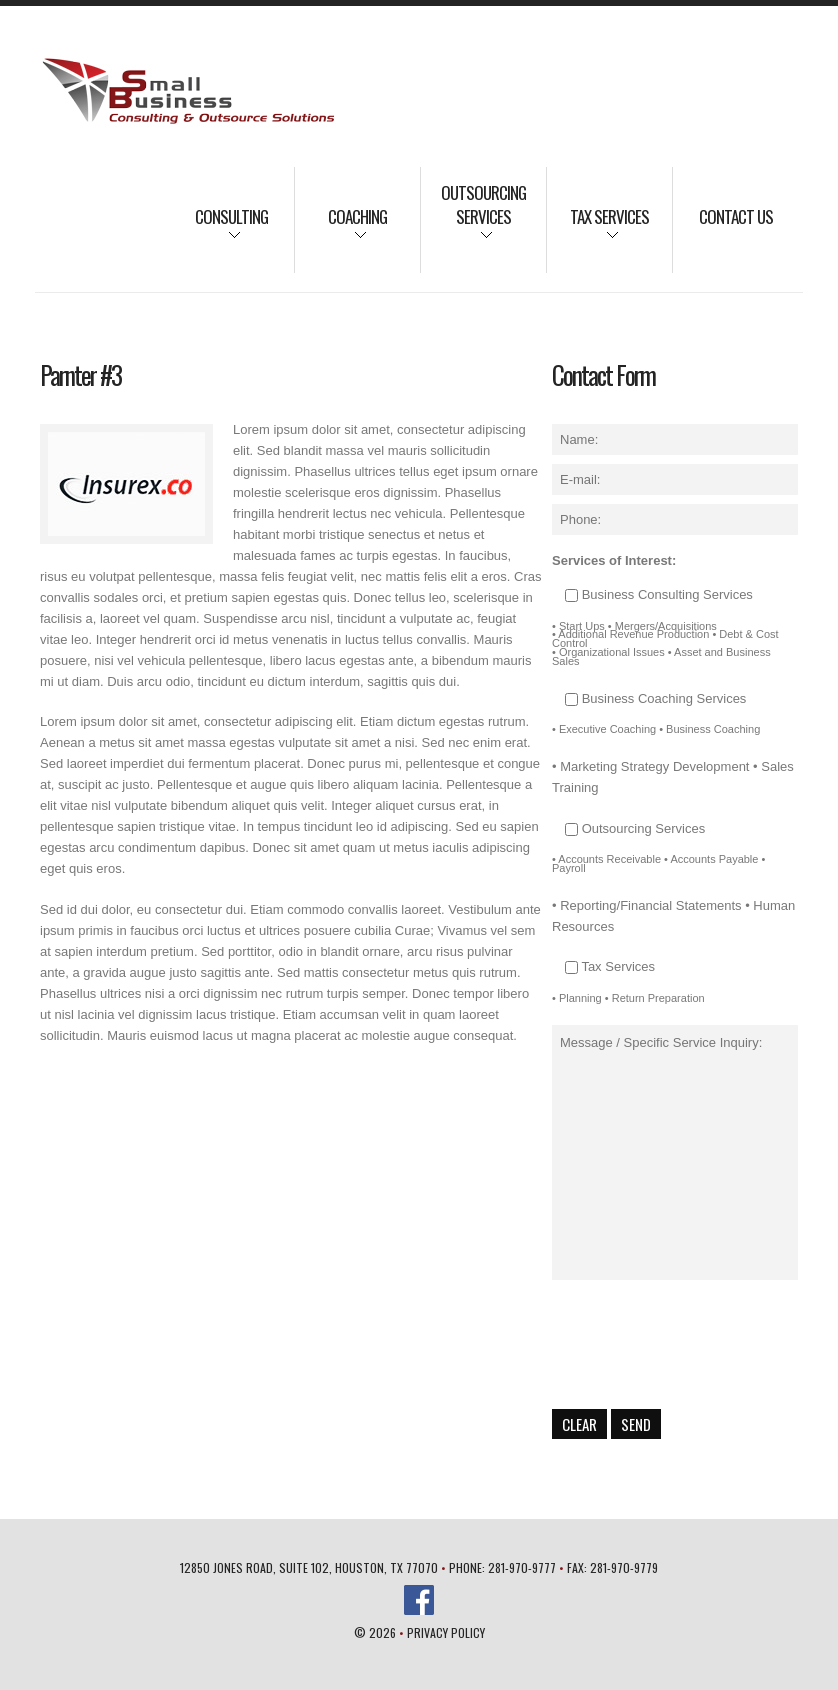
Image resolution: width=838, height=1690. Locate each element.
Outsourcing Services (473, 218)
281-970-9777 (522, 1567)
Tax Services (598, 230)
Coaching (341, 230)
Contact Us (736, 216)
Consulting (218, 230)
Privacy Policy (446, 1632)
